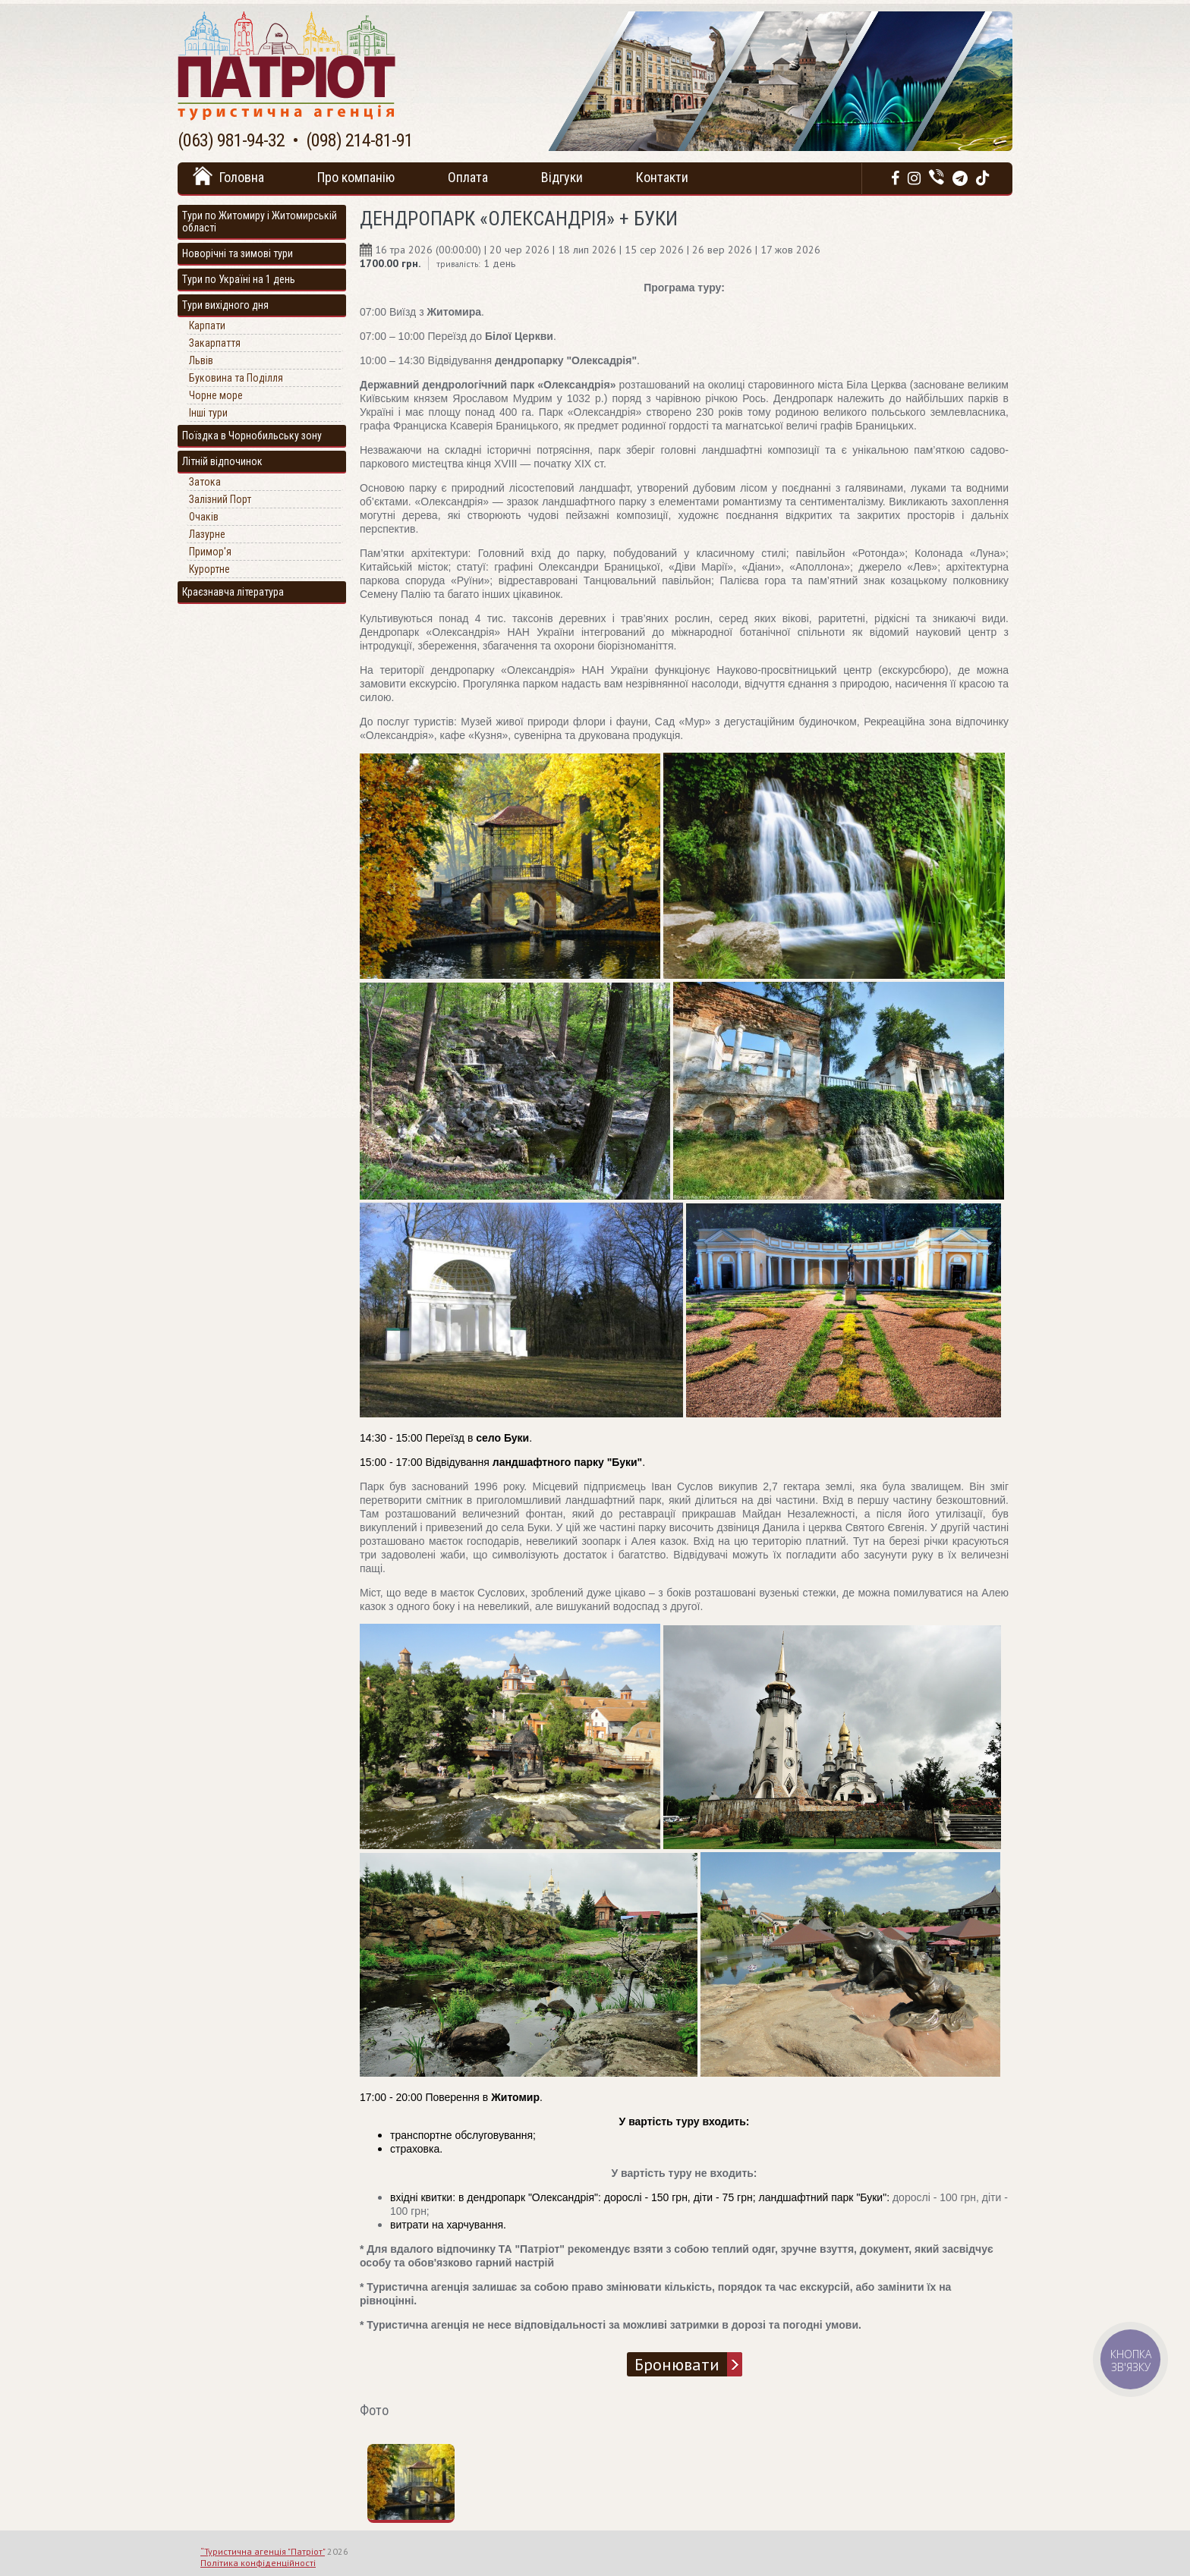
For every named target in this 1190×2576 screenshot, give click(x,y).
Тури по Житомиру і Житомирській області (259, 221)
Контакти (662, 177)
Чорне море (216, 395)
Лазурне (207, 534)
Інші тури (208, 413)
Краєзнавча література (233, 592)
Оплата (468, 177)
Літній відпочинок (222, 461)
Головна (241, 177)
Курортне (209, 569)
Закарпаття (215, 343)
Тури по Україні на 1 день (238, 279)
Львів (201, 360)
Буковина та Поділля (236, 378)
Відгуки (562, 177)
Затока (205, 482)
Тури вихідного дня (225, 305)
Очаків (204, 517)
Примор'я (210, 552)
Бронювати (676, 2364)
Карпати (207, 325)
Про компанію (356, 177)
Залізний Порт (220, 499)
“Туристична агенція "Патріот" (262, 2551)
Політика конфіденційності (258, 2562)
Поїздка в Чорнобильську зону (252, 435)
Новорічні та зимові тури (237, 253)
